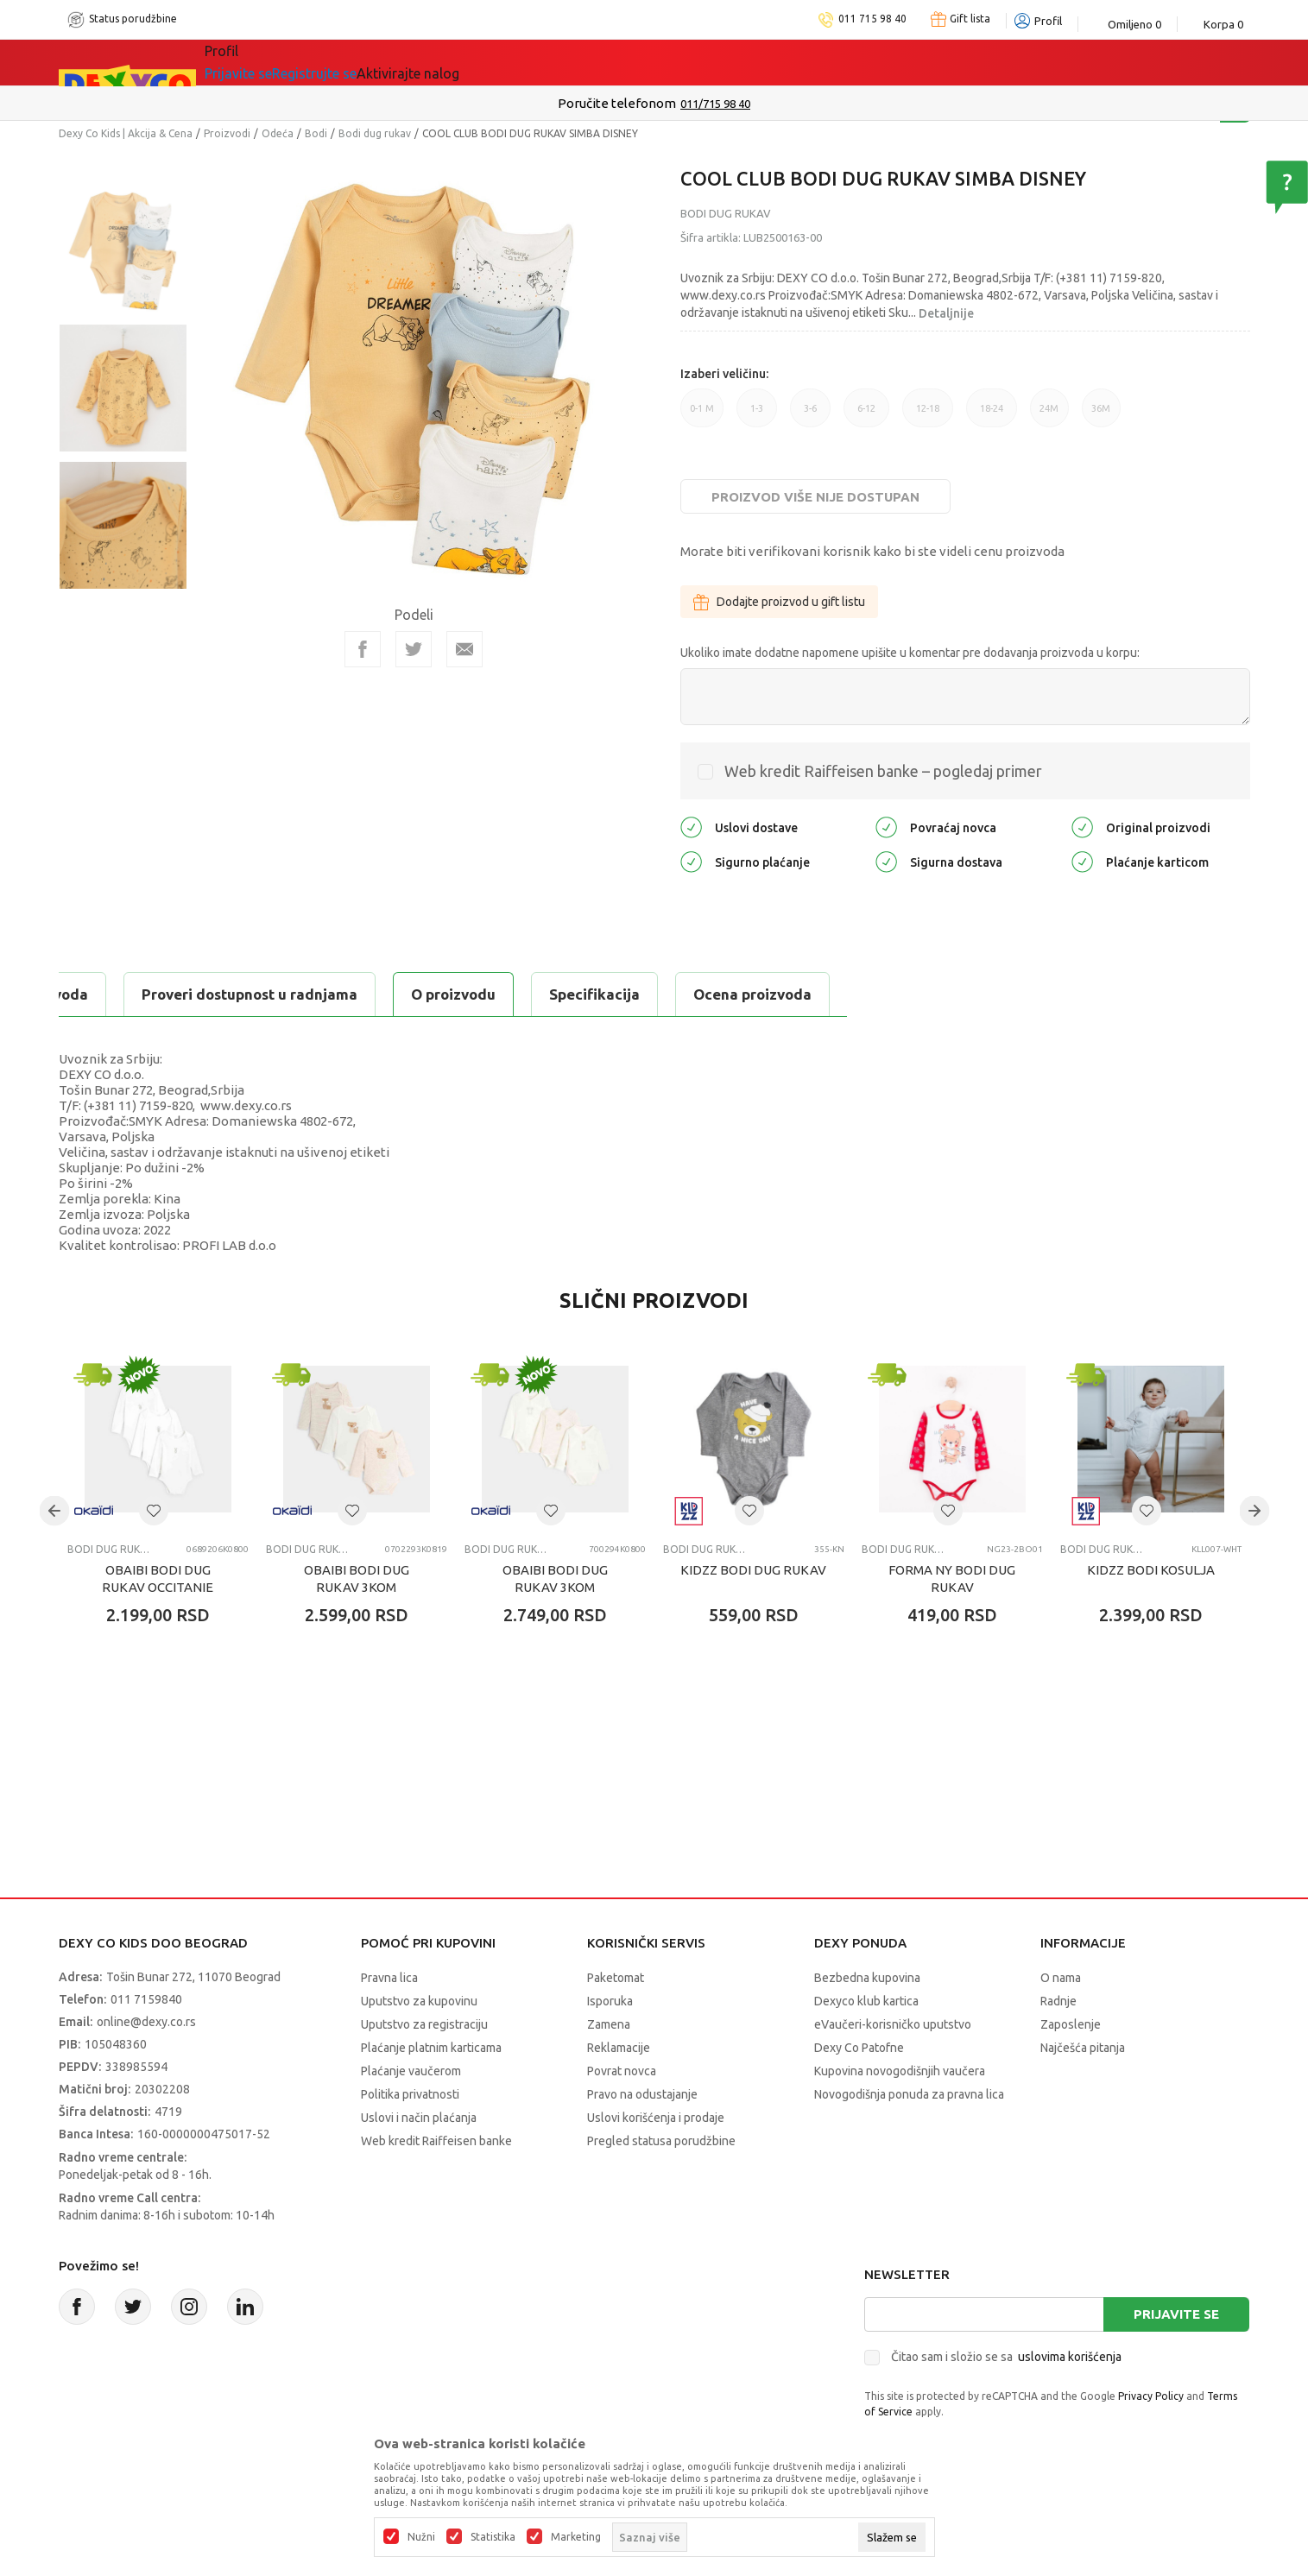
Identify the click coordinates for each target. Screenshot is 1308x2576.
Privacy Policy (1151, 2396)
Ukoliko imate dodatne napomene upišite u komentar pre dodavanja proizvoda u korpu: (910, 653)
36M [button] (1101, 415)
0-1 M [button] (702, 415)
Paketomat (615, 1978)
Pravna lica (389, 1978)
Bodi (316, 133)
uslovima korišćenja (1070, 2357)
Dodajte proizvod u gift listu (779, 601)
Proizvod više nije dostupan (815, 496)
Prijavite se (1176, 2314)
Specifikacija (269, 994)
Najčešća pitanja (1082, 2048)
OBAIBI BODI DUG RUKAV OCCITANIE (157, 1578)
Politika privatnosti (410, 2094)
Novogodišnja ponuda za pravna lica (909, 2094)
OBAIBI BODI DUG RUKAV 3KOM (356, 1578)
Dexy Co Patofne (859, 2048)
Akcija (382, 62)
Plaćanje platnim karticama (431, 2048)
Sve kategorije (275, 62)
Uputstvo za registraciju (424, 2024)
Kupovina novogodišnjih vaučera (899, 2071)
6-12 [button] (866, 415)
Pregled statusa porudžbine (661, 2141)
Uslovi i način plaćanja (419, 2118)
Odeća (278, 133)
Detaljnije (946, 313)
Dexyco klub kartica (866, 2001)
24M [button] (1049, 415)
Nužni (421, 2537)
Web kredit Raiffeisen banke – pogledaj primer (883, 771)
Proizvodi (227, 133)
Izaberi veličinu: (724, 374)
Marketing (576, 2537)
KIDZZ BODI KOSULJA (1151, 1570)
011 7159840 (146, 1999)
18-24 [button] (992, 415)
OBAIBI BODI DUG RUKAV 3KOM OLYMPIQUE (555, 1587)
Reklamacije (618, 2048)
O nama (1060, 1978)
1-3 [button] (757, 415)
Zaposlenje (1070, 2024)
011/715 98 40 (715, 104)
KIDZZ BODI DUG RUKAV (753, 1570)
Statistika (493, 2537)
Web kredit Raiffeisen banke (436, 2141)
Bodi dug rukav (374, 133)
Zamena (608, 2024)
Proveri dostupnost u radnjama (647, 994)
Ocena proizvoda (427, 994)
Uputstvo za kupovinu (419, 2001)
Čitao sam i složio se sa (1006, 2357)
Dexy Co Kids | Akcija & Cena (126, 133)
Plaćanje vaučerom (411, 2071)
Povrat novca (621, 2071)
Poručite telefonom (617, 103)
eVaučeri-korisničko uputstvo (892, 2024)
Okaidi (597, 62)
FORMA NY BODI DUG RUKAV (951, 1578)
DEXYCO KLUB (485, 62)
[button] (153, 1510)
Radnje (1058, 2001)
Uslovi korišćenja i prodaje (655, 2118)
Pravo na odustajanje (642, 2094)
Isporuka (610, 2001)
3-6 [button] (810, 415)
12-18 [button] (928, 415)
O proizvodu (127, 994)
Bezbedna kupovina (867, 1978)
